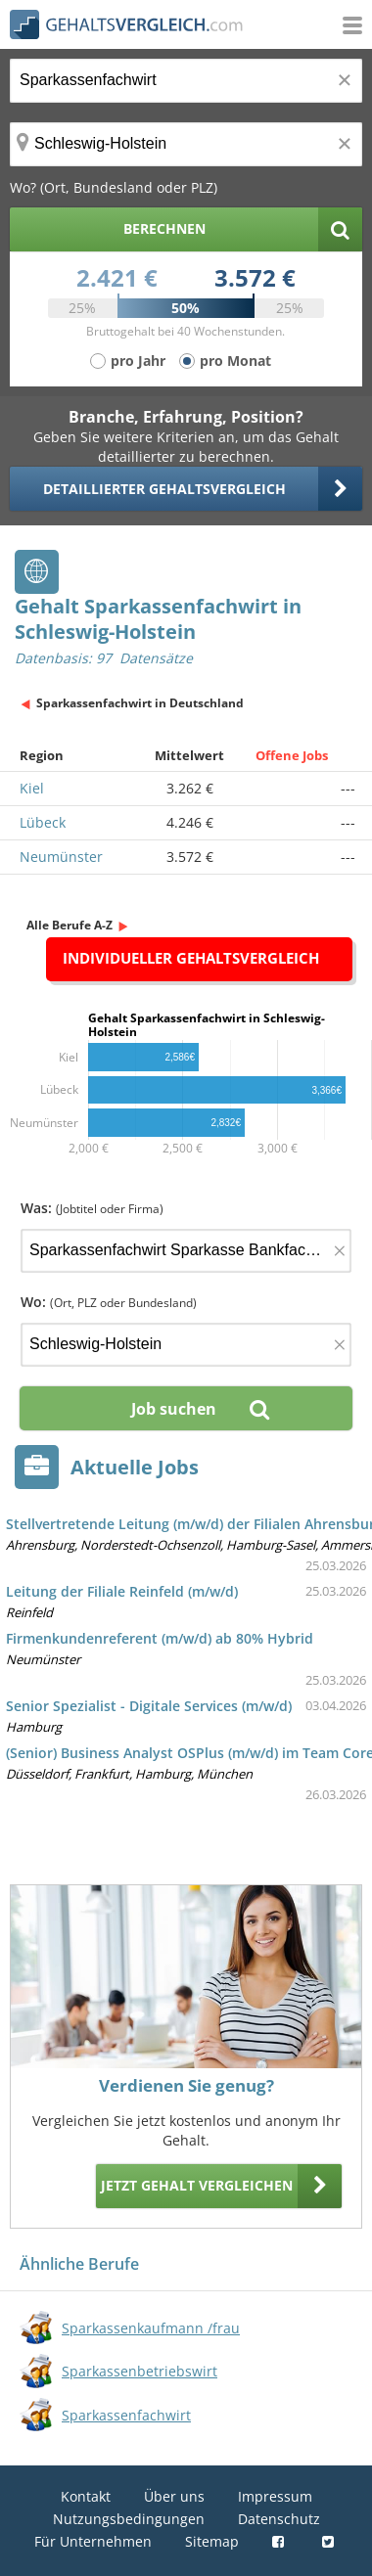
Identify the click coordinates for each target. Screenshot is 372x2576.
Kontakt (86, 2496)
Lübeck (43, 822)
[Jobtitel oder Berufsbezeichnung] (186, 81)
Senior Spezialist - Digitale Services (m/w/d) (149, 1705)
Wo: (109, 1301)
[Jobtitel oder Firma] (186, 1251)
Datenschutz (279, 2518)
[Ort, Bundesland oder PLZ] (186, 144)
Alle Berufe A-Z (69, 925)
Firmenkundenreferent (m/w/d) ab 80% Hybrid (159, 1638)
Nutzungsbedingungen (129, 2518)
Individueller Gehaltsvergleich (191, 958)
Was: (92, 1207)
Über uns (174, 2496)
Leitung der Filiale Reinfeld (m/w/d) (122, 1591)
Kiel (32, 788)
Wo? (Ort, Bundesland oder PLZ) (113, 187)
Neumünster (61, 856)
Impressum (275, 2496)
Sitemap (212, 2541)
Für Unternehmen (93, 2541)
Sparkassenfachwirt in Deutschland (140, 703)
